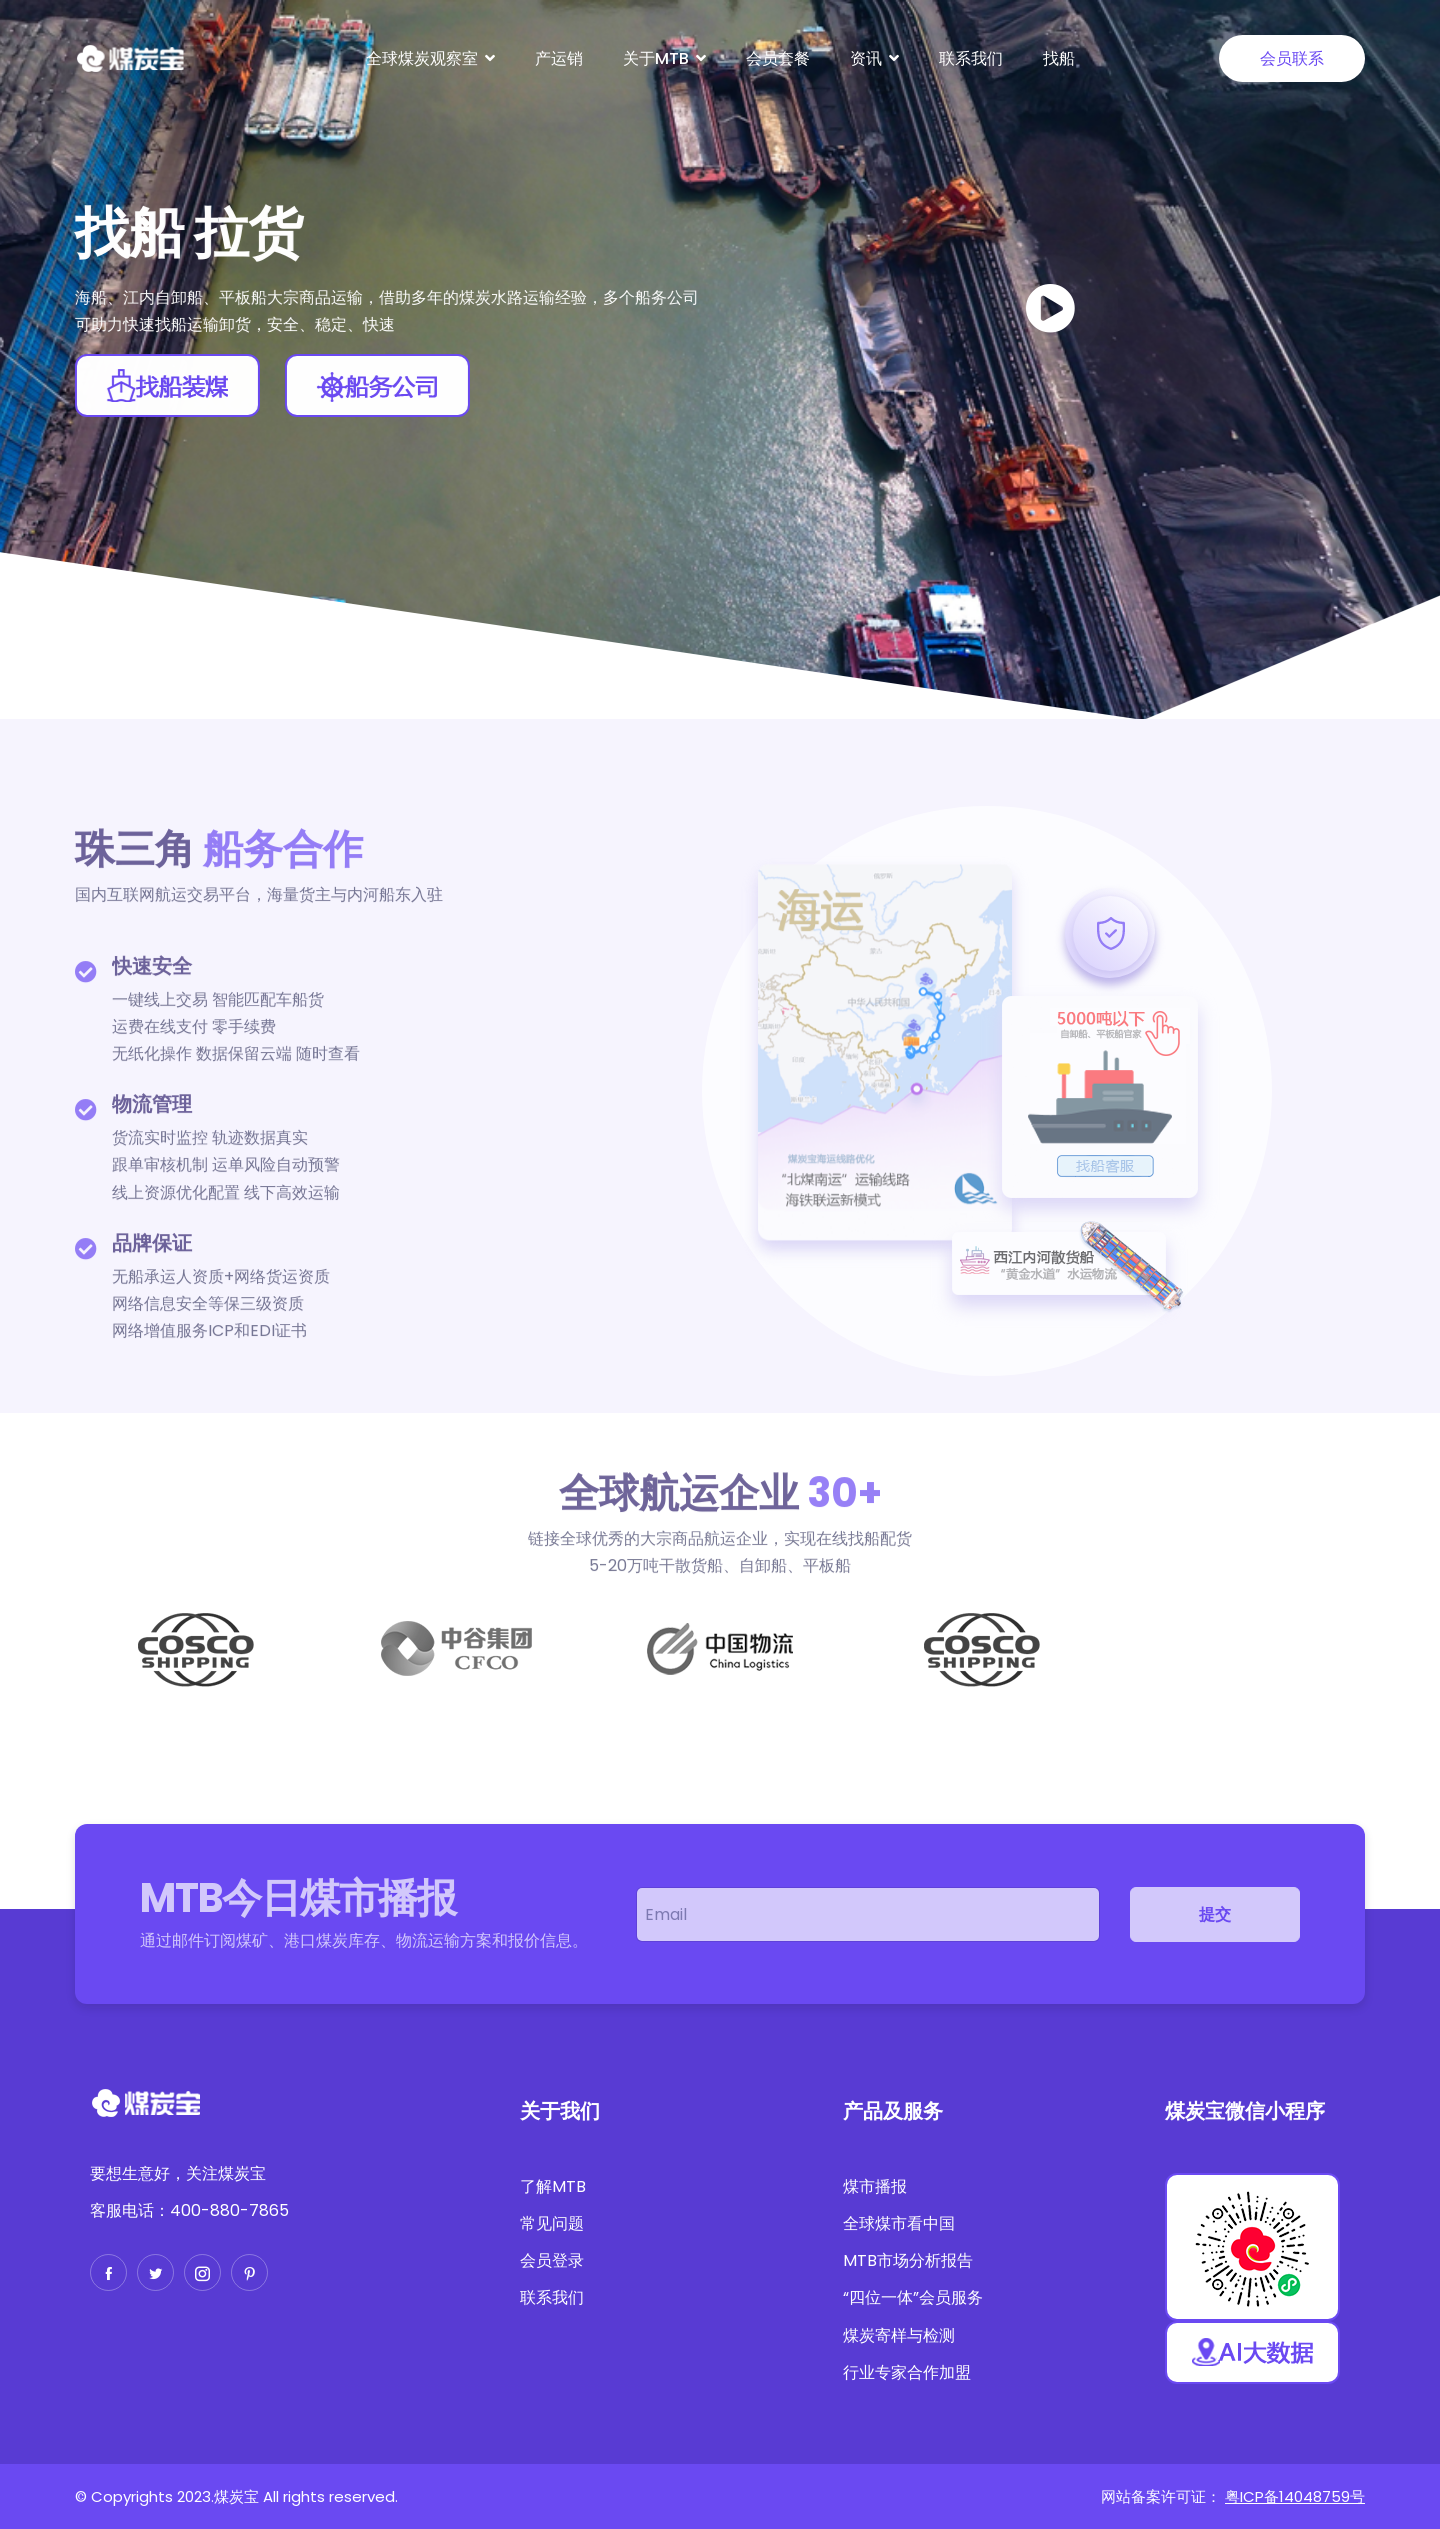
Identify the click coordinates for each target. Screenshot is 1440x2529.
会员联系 (1292, 58)
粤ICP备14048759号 (1295, 2496)
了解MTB (553, 2186)
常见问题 (552, 2223)
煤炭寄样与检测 (899, 2335)
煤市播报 (875, 2186)
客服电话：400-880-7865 (189, 2210)
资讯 (866, 58)
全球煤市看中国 (899, 2223)
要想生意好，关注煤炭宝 (178, 2173)
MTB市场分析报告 (908, 2260)
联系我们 (971, 58)
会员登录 (552, 2260)
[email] (868, 1914)
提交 (1215, 1914)
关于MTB (656, 58)
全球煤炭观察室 (422, 58)
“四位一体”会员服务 (913, 2297)
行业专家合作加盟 (907, 2372)
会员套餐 (778, 58)
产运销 (559, 58)
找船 (1059, 58)
